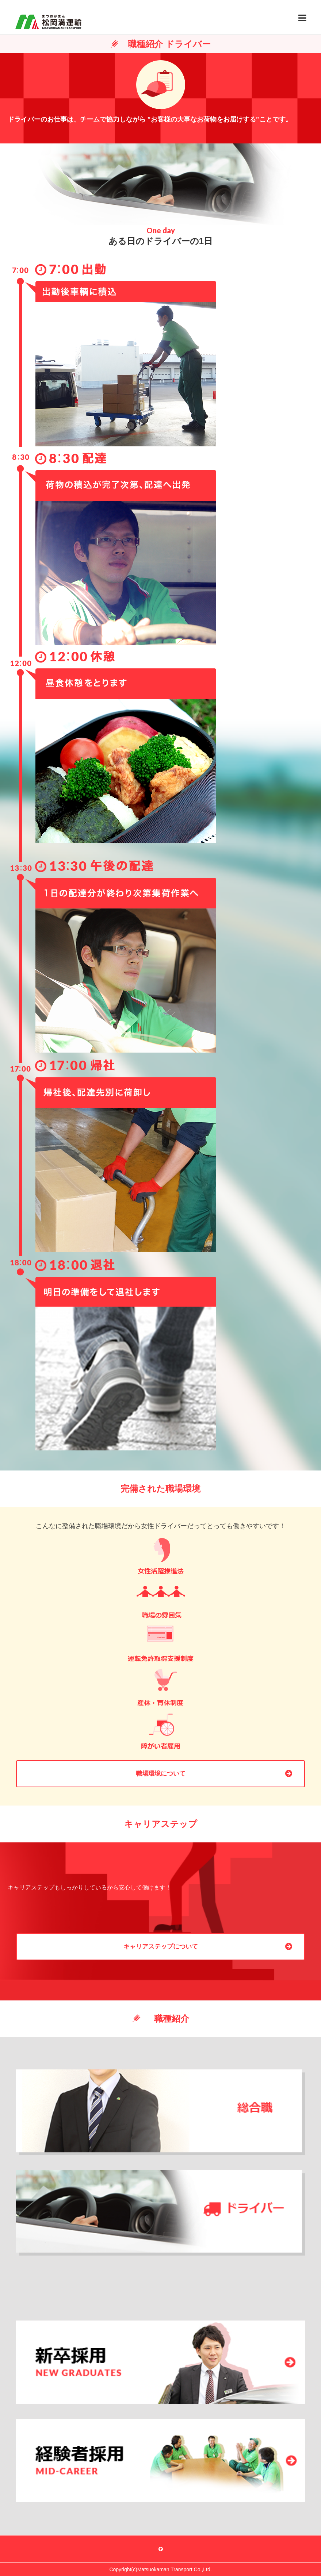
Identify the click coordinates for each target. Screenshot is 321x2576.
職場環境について (161, 1773)
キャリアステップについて (160, 1946)
